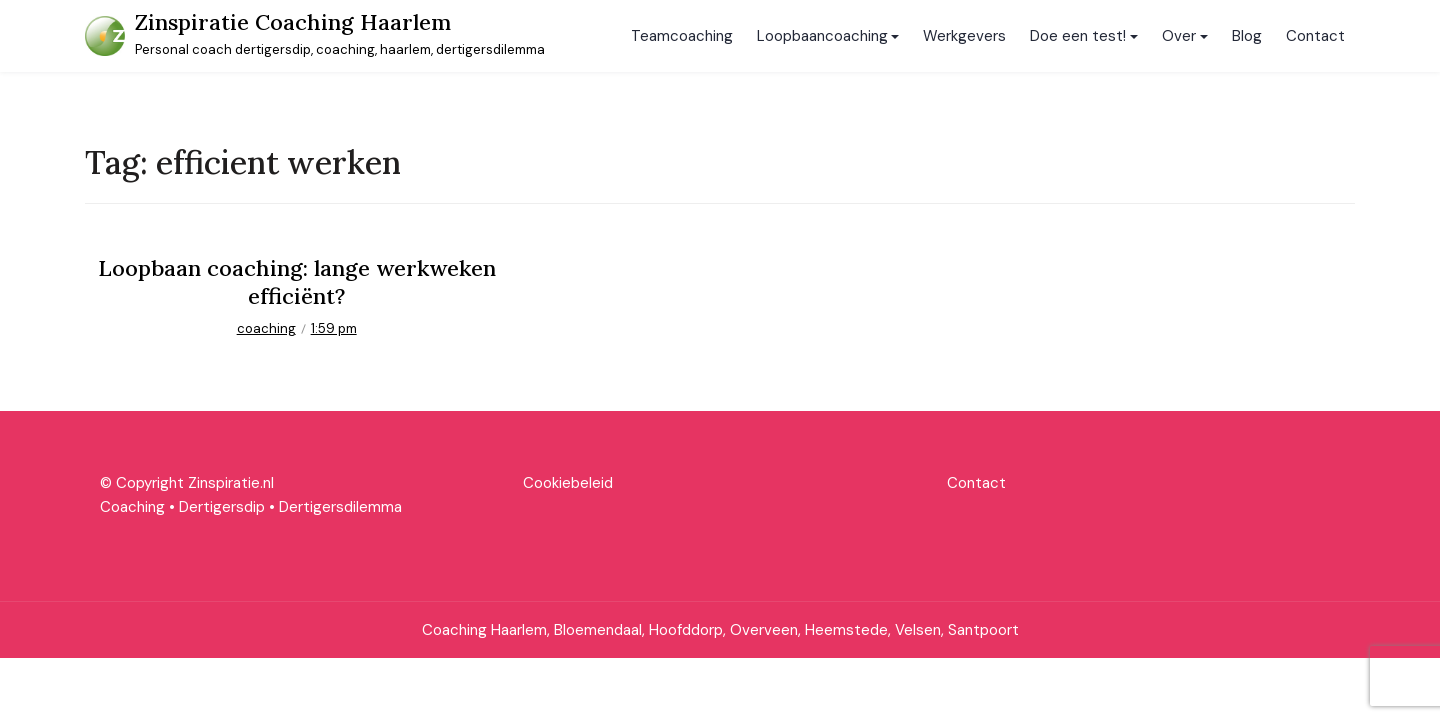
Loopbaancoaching (822, 36)
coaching (266, 328)
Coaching (132, 507)
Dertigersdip (222, 507)
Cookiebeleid (568, 483)
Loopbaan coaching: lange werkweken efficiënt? (297, 282)
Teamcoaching (682, 36)
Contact (1315, 36)
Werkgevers (964, 36)
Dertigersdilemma (340, 507)
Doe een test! (1078, 36)
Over (1179, 36)
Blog (1247, 36)
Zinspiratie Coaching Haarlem (293, 22)
